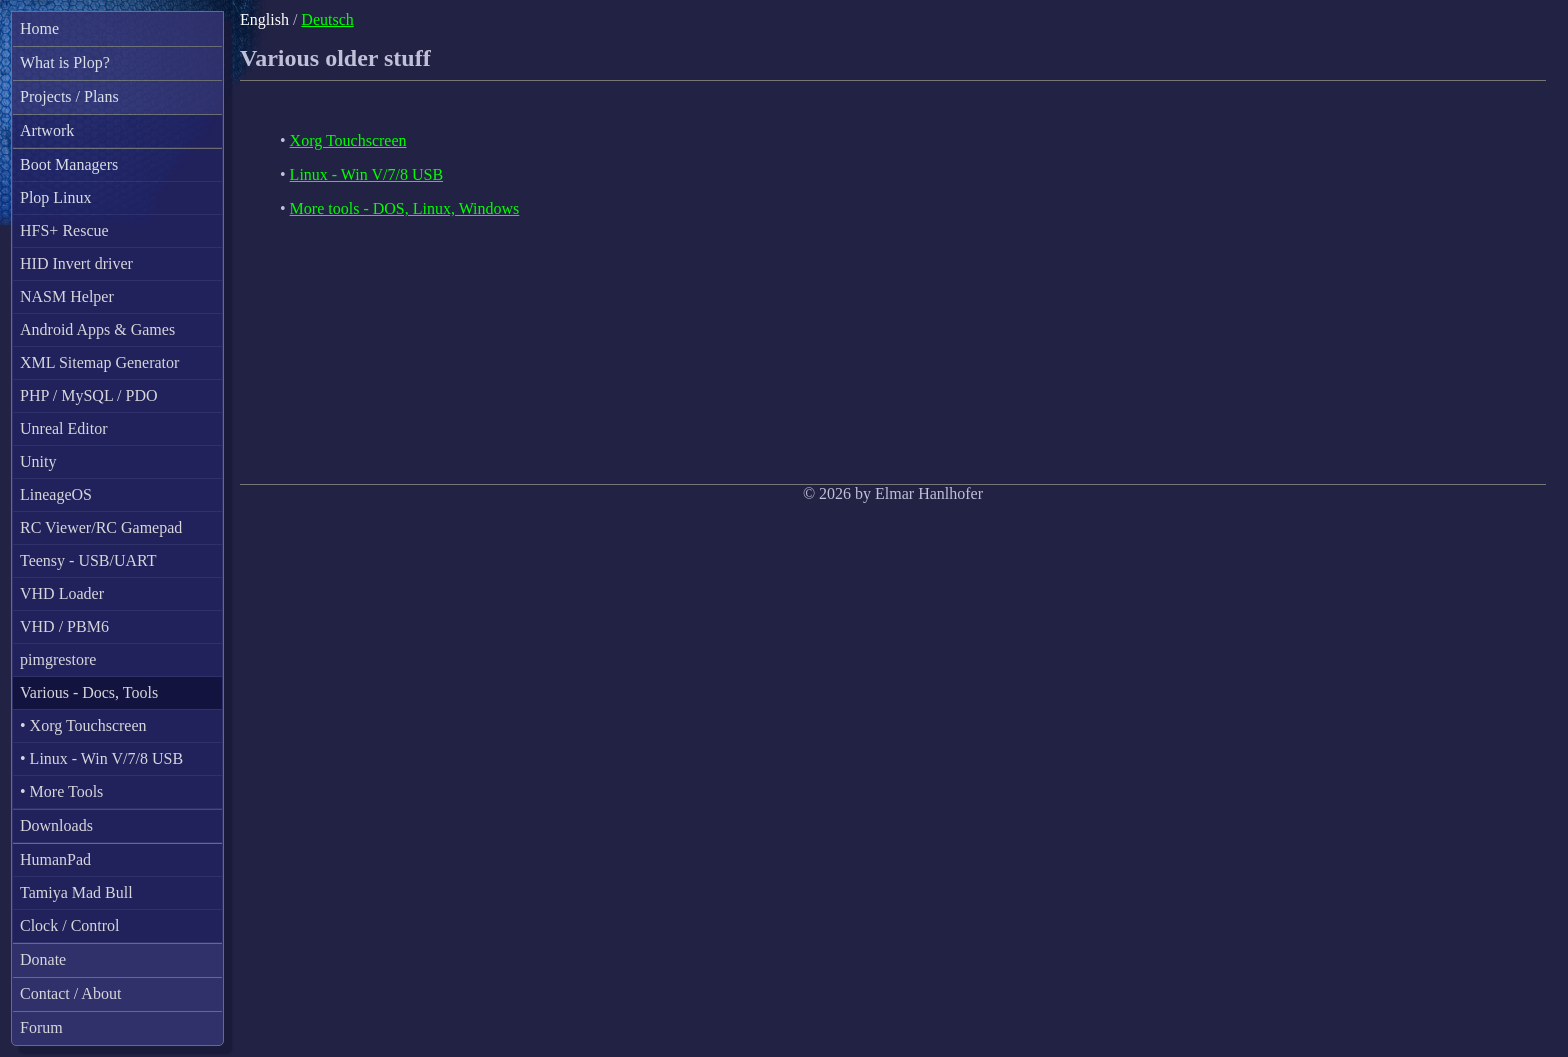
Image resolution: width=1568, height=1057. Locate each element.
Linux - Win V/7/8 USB (366, 174)
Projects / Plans (69, 96)
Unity (38, 461)
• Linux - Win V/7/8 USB (101, 758)
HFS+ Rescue (64, 230)
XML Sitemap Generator (99, 362)
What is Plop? (65, 62)
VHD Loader (62, 593)
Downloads (56, 825)
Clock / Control (70, 925)
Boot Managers (69, 164)
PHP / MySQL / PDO (89, 395)
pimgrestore (58, 659)
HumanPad (55, 859)
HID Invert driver (76, 263)
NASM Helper (67, 296)
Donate (43, 959)
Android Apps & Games (97, 329)
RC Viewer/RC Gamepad (101, 527)
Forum (41, 1027)
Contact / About (70, 993)
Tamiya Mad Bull (76, 892)
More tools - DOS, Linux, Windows (405, 208)
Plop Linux (56, 197)
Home (39, 28)
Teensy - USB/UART (88, 560)
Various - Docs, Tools (89, 692)
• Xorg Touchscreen (83, 725)
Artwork (47, 130)
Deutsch (327, 19)
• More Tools (61, 791)
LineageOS (56, 494)
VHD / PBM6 (64, 626)
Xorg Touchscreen (348, 140)
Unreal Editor (64, 428)
